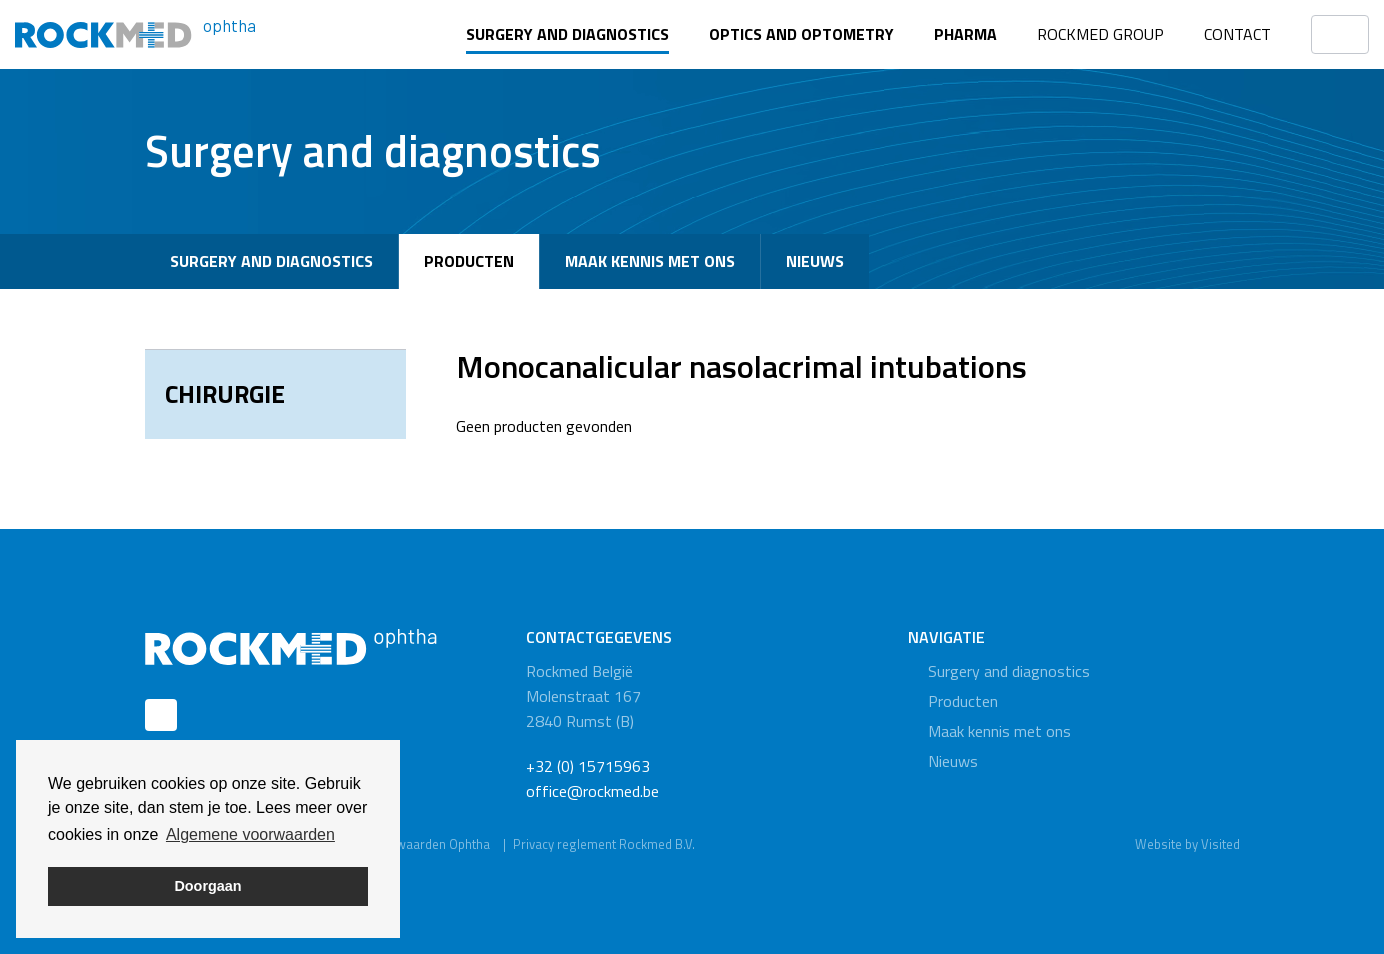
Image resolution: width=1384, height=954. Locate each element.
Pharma (965, 34)
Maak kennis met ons (650, 261)
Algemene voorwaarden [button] (250, 834)
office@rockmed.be (592, 791)
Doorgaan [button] (207, 886)
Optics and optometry (801, 34)
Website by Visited (1187, 844)
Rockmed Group (1100, 34)
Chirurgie (225, 394)
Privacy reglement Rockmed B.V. (604, 844)
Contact (1237, 34)
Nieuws (815, 261)
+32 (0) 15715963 (588, 766)
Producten (469, 261)
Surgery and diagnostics (567, 34)
